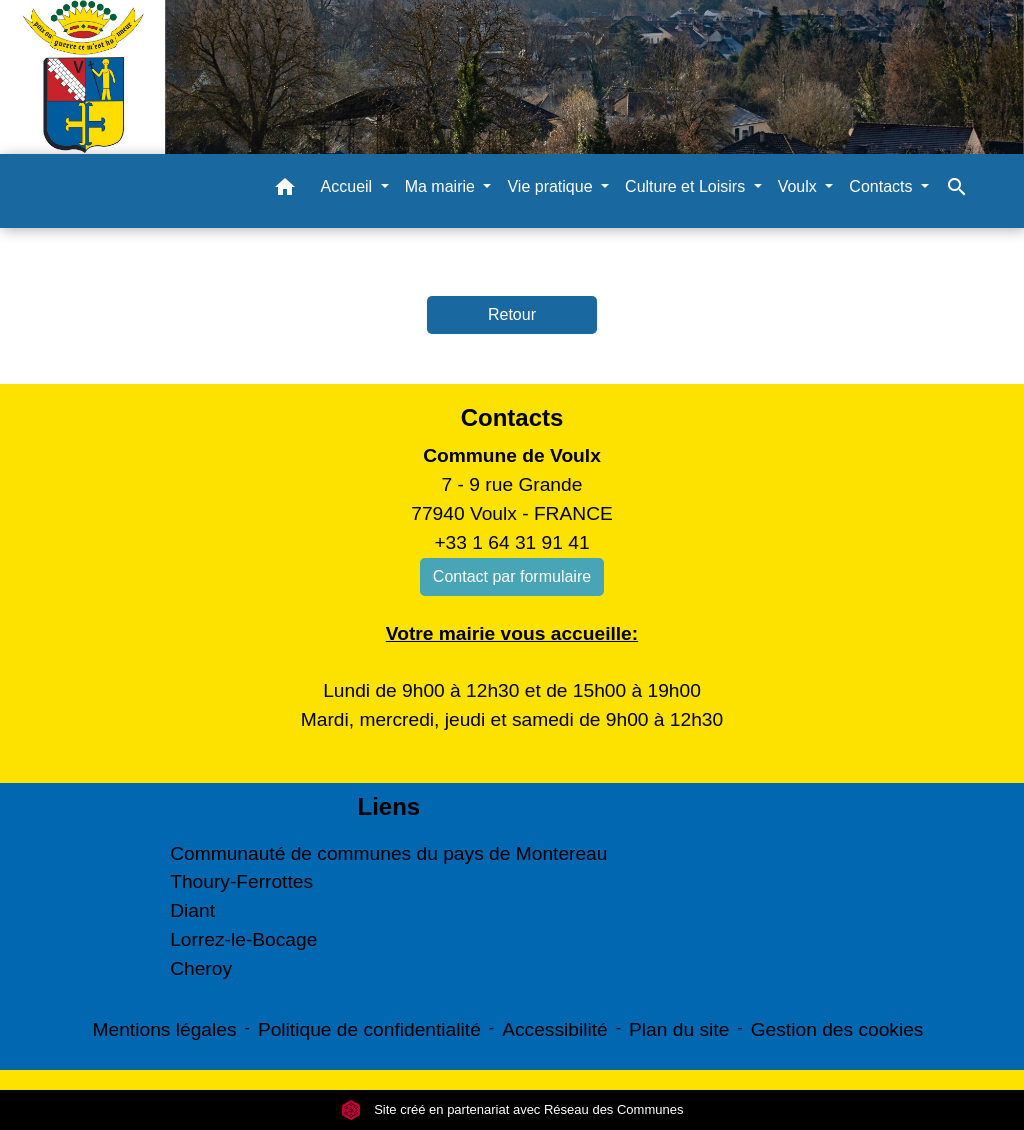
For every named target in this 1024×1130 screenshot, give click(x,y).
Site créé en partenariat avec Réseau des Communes (512, 1109)
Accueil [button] (349, 186)
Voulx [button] (800, 186)
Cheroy (201, 968)
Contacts (512, 417)
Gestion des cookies (837, 1029)
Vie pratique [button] (552, 186)
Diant (192, 910)
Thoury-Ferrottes (241, 881)
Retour (512, 314)
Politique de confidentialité (369, 1029)
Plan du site (679, 1029)
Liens (388, 806)
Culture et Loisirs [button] (687, 186)
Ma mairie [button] (442, 186)
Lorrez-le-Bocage (243, 939)
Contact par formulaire (512, 576)
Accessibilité (555, 1029)
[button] (285, 190)
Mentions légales (165, 1029)
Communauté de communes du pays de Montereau (388, 853)
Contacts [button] (883, 186)
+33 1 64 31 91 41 (511, 542)
